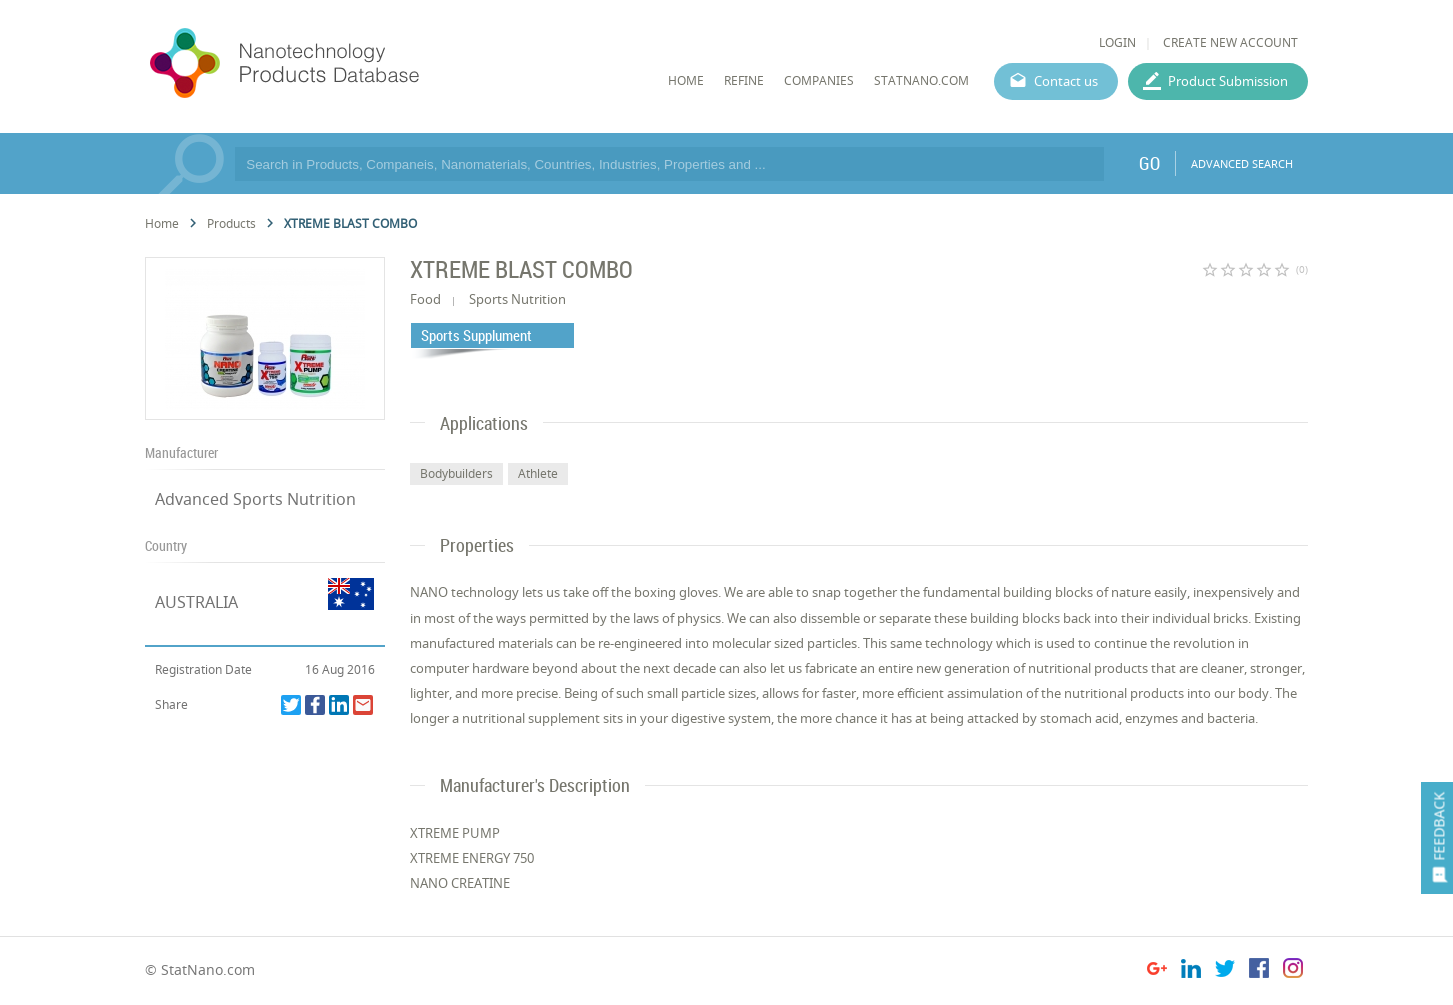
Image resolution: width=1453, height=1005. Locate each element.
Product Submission (1228, 81)
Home (162, 223)
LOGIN (1117, 42)
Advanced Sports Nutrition (255, 499)
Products (231, 223)
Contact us (1066, 81)
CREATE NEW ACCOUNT (1230, 42)
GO (1149, 163)
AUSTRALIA (196, 602)
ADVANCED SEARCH (1242, 163)
